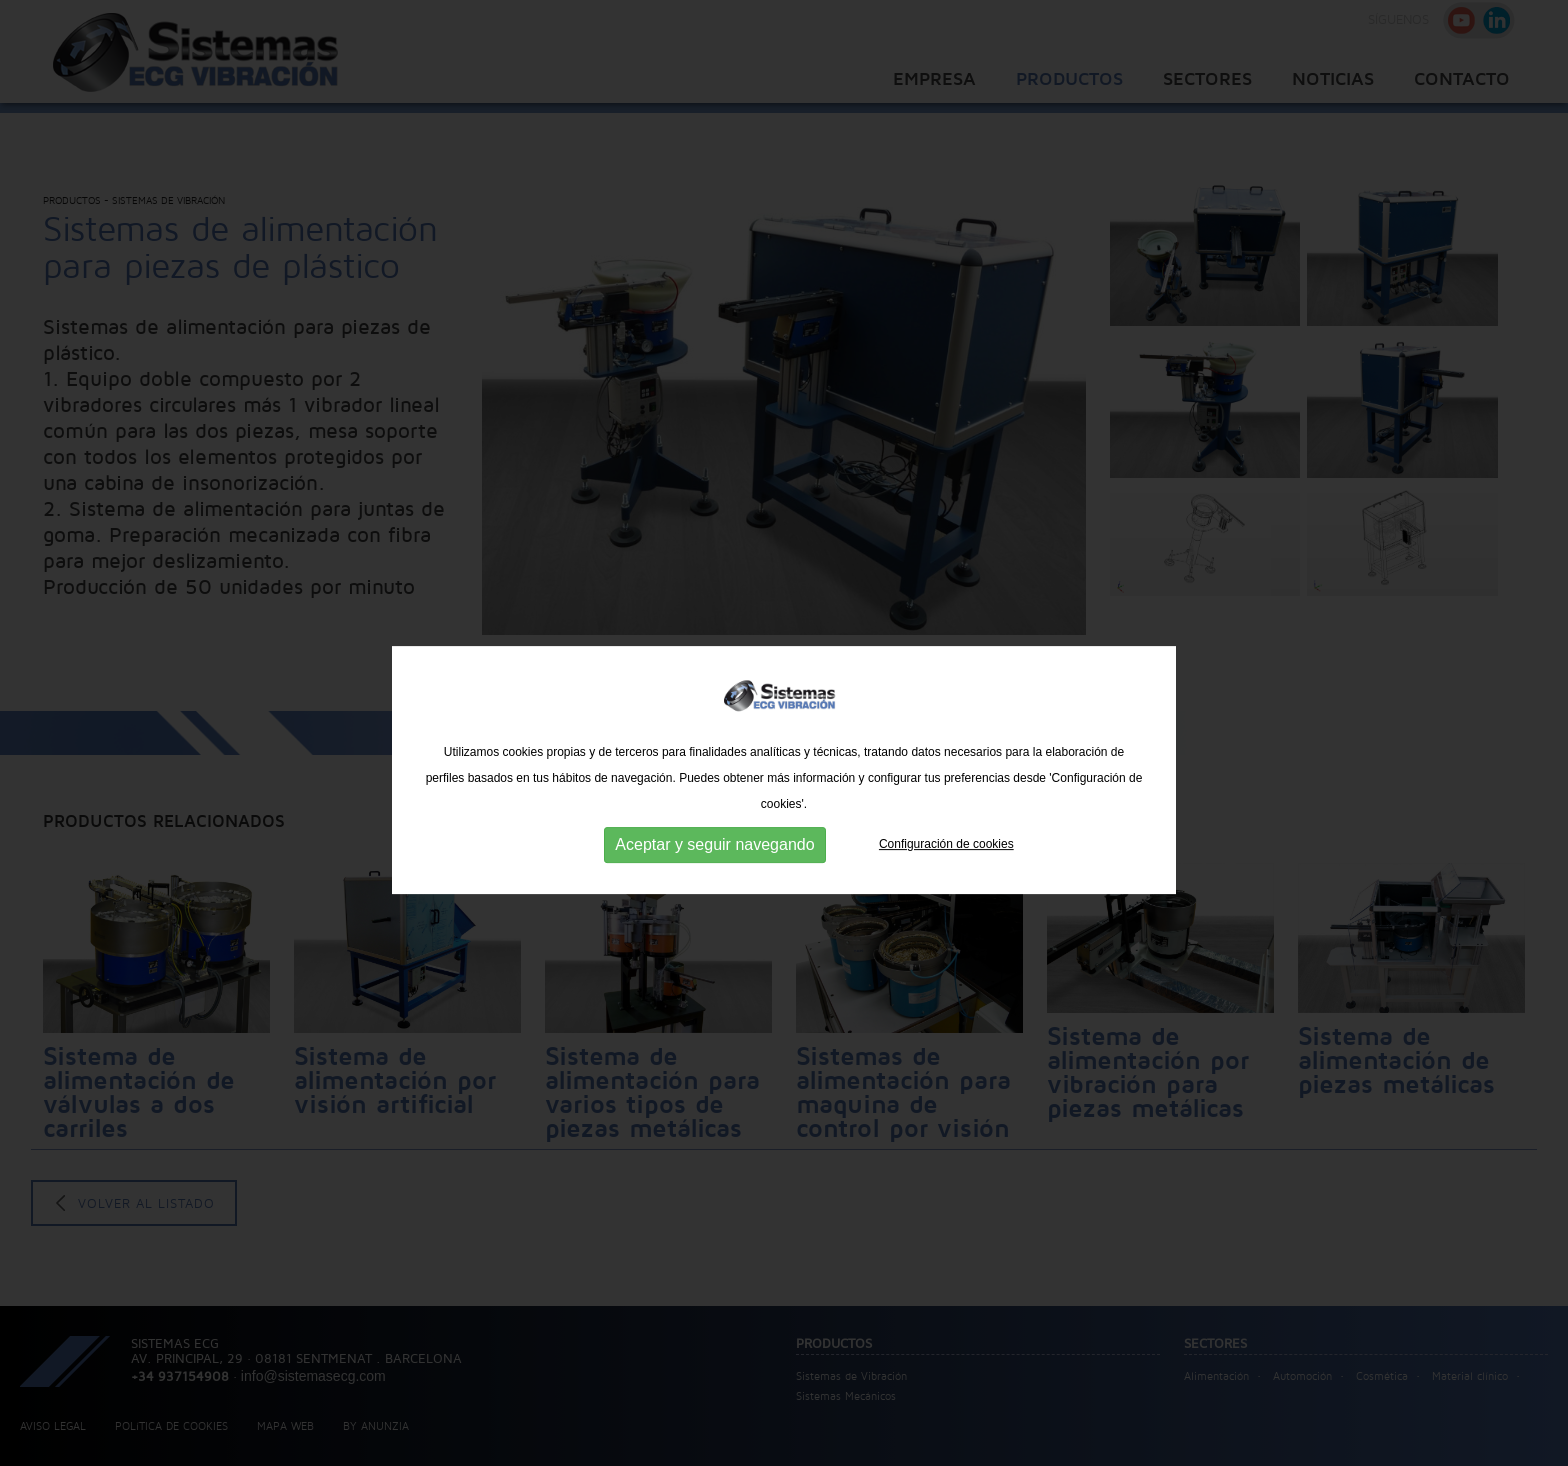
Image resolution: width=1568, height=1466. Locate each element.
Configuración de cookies (946, 899)
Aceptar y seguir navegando (714, 899)
